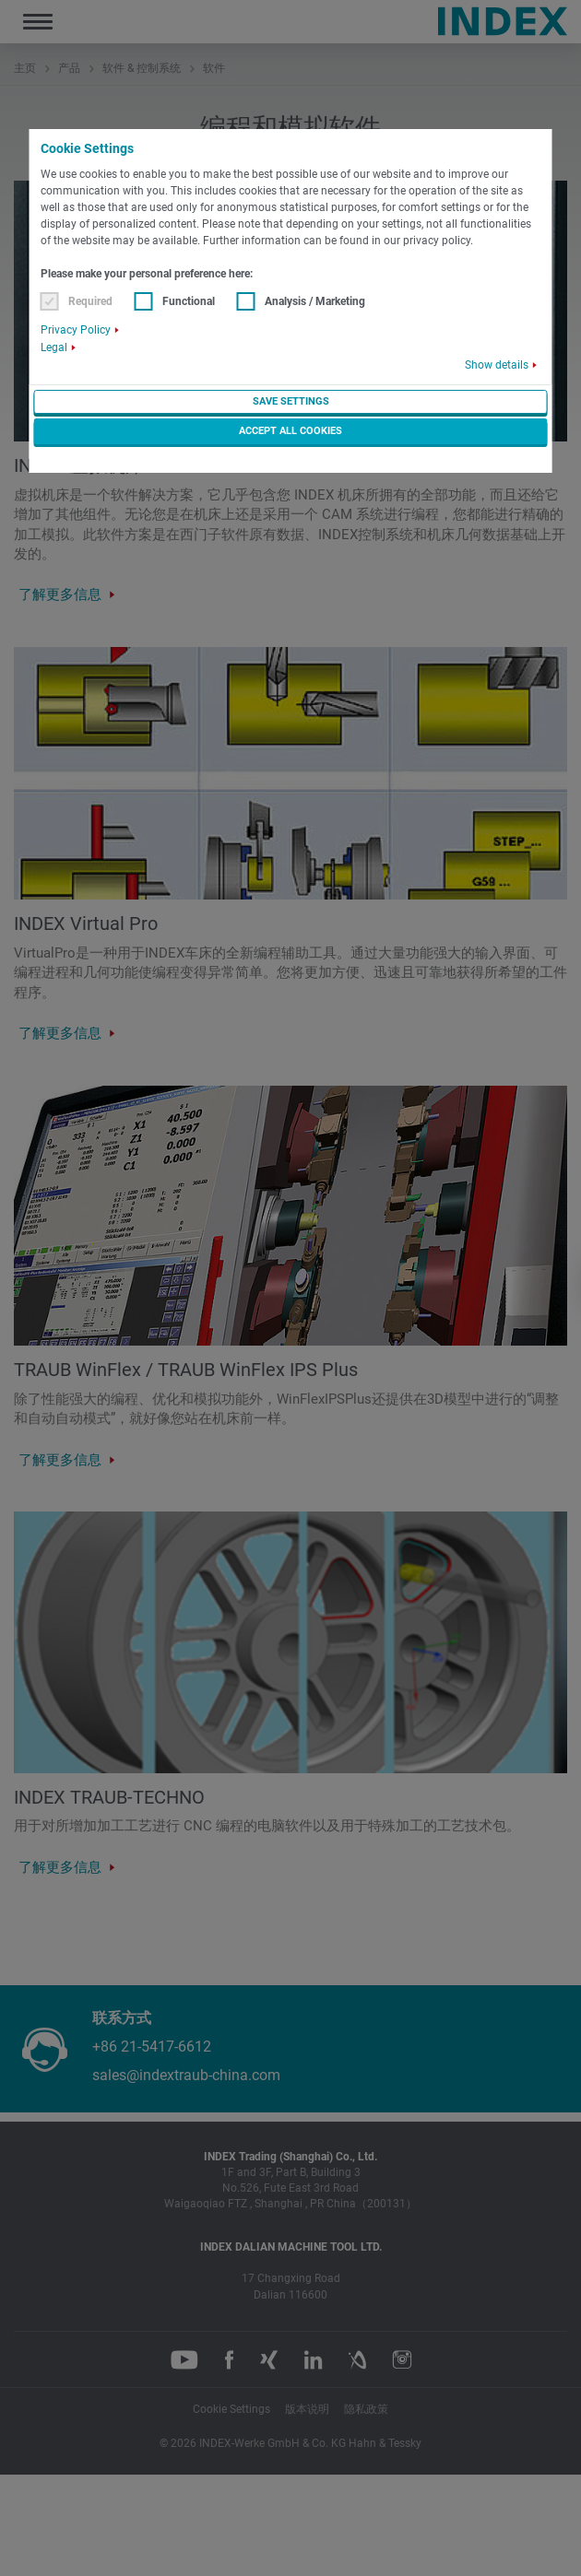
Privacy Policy (76, 329)
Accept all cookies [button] (290, 431)
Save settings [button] (291, 401)
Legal (54, 347)
